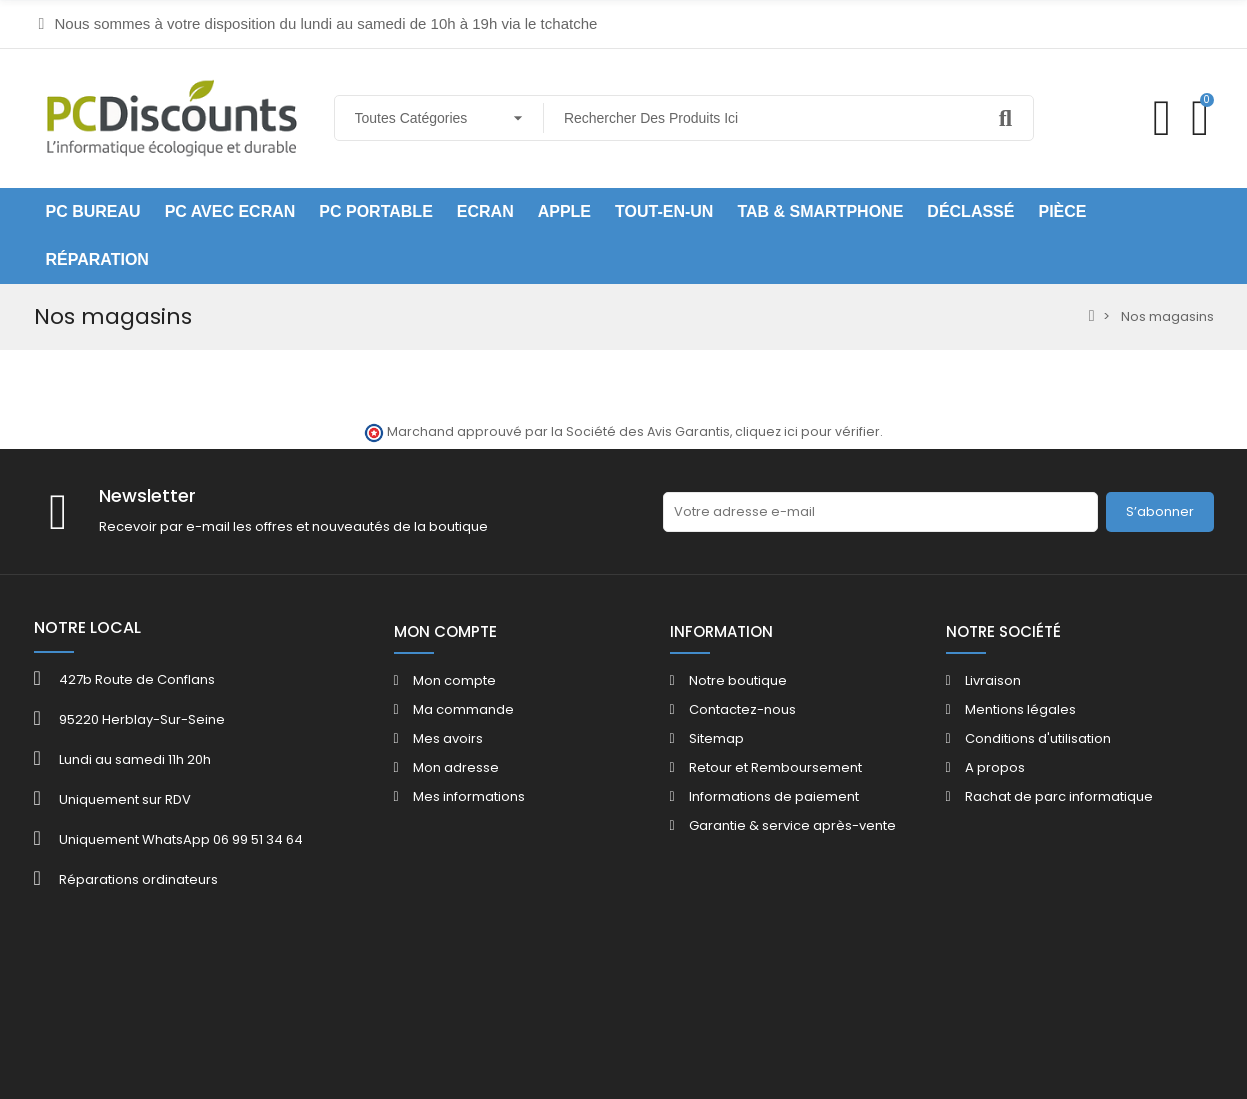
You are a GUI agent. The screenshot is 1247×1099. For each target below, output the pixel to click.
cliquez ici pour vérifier (807, 431)
